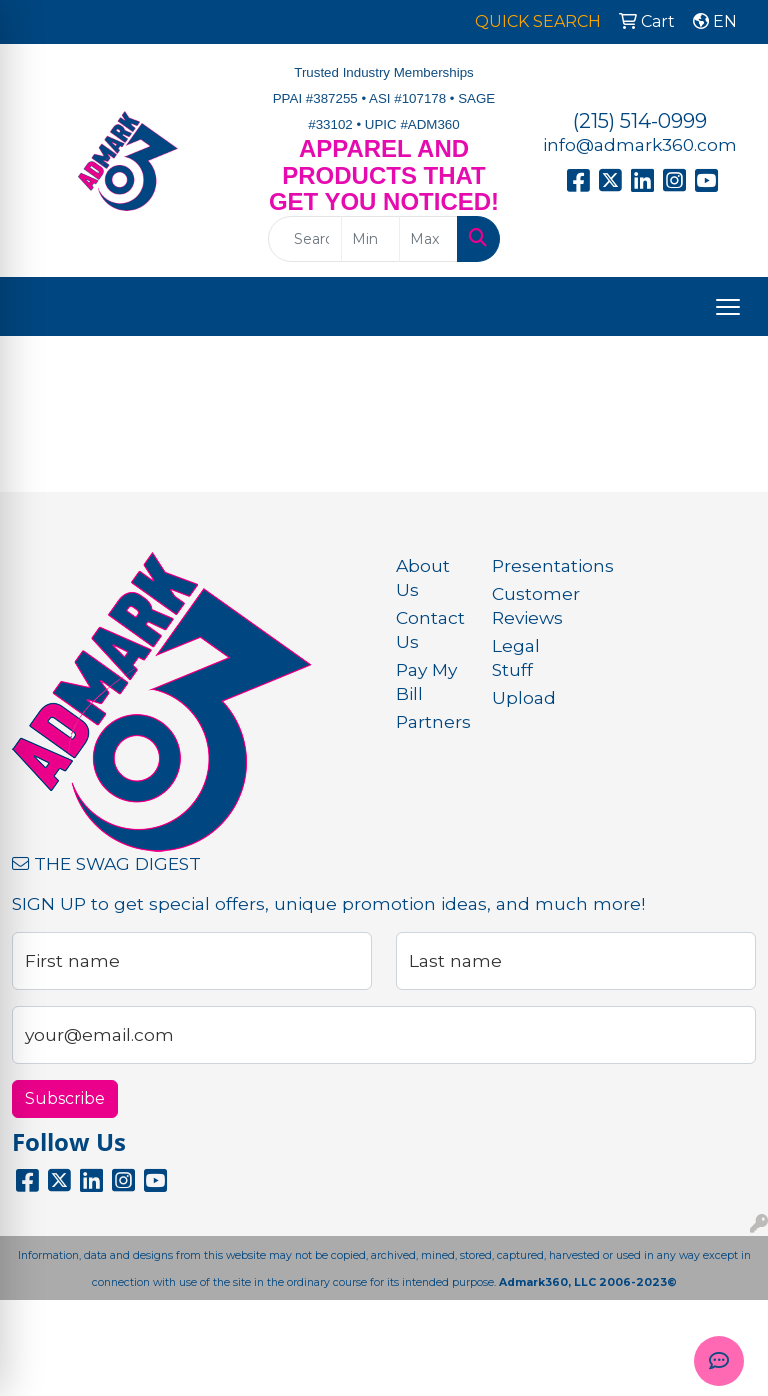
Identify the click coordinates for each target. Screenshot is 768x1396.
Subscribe (65, 1098)
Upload (524, 697)
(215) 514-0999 (640, 121)
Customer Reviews (528, 605)
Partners (432, 721)
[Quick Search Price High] (428, 239)
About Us (423, 577)
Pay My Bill (426, 681)
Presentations (528, 565)
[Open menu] (728, 307)
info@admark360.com (640, 144)
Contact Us (430, 629)
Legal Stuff (516, 657)
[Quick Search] (305, 239)
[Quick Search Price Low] (370, 239)
